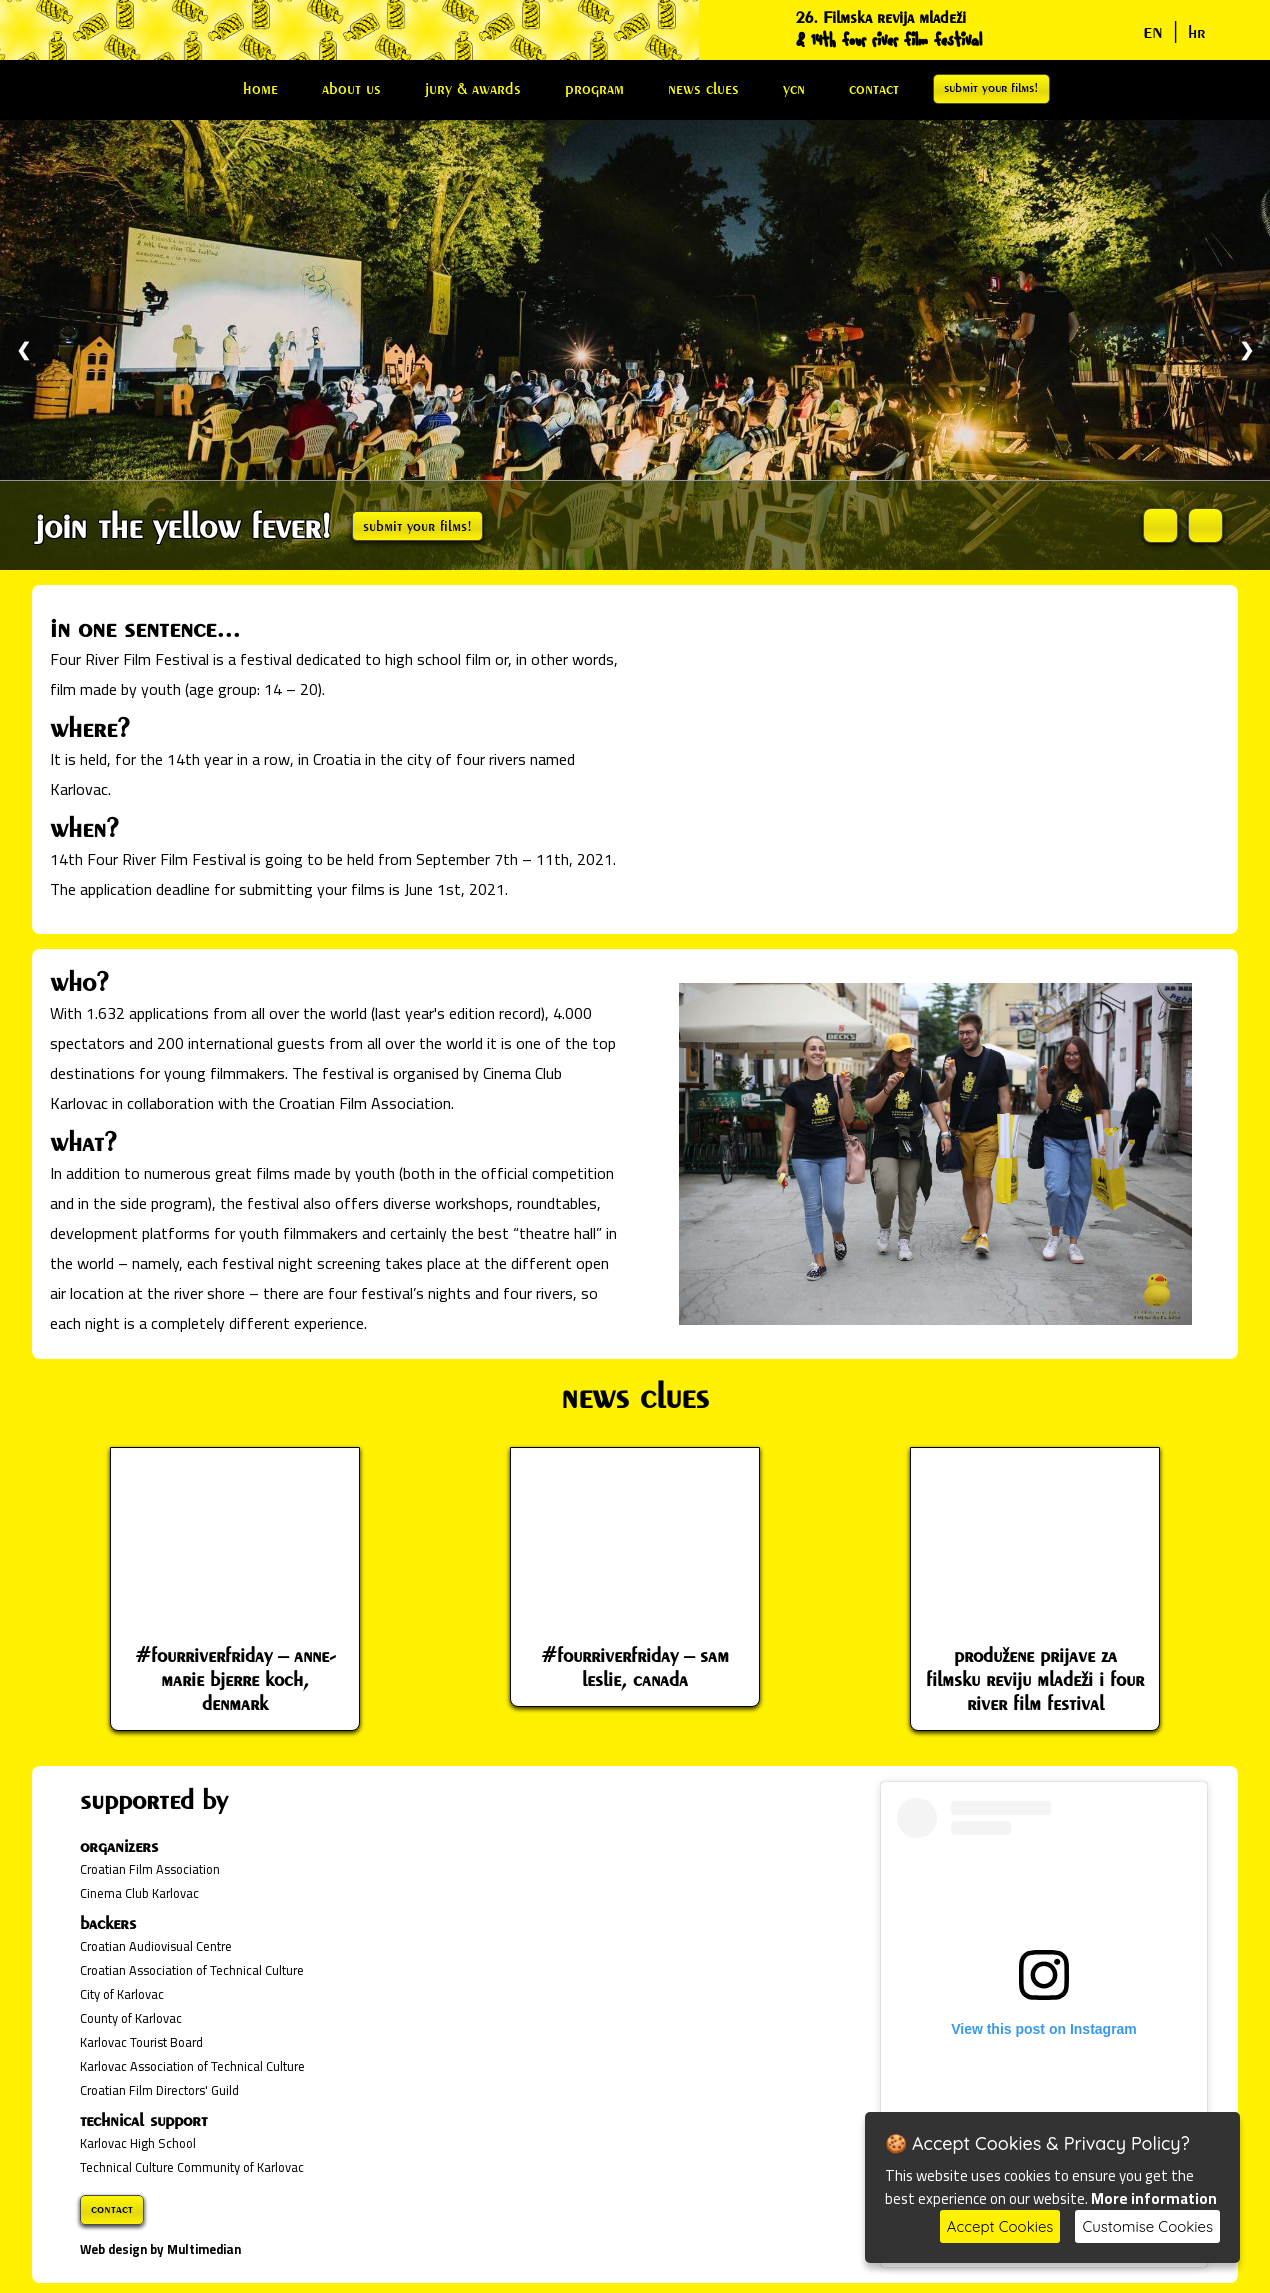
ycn (794, 88)
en (1153, 30)
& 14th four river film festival (889, 40)
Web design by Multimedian (160, 2249)
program (594, 88)
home (260, 88)
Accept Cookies (1000, 2226)
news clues (703, 88)
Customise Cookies (1147, 2226)
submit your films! (991, 87)
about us (351, 88)
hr (1197, 31)
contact (874, 88)
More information (1154, 2198)
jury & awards (473, 88)
